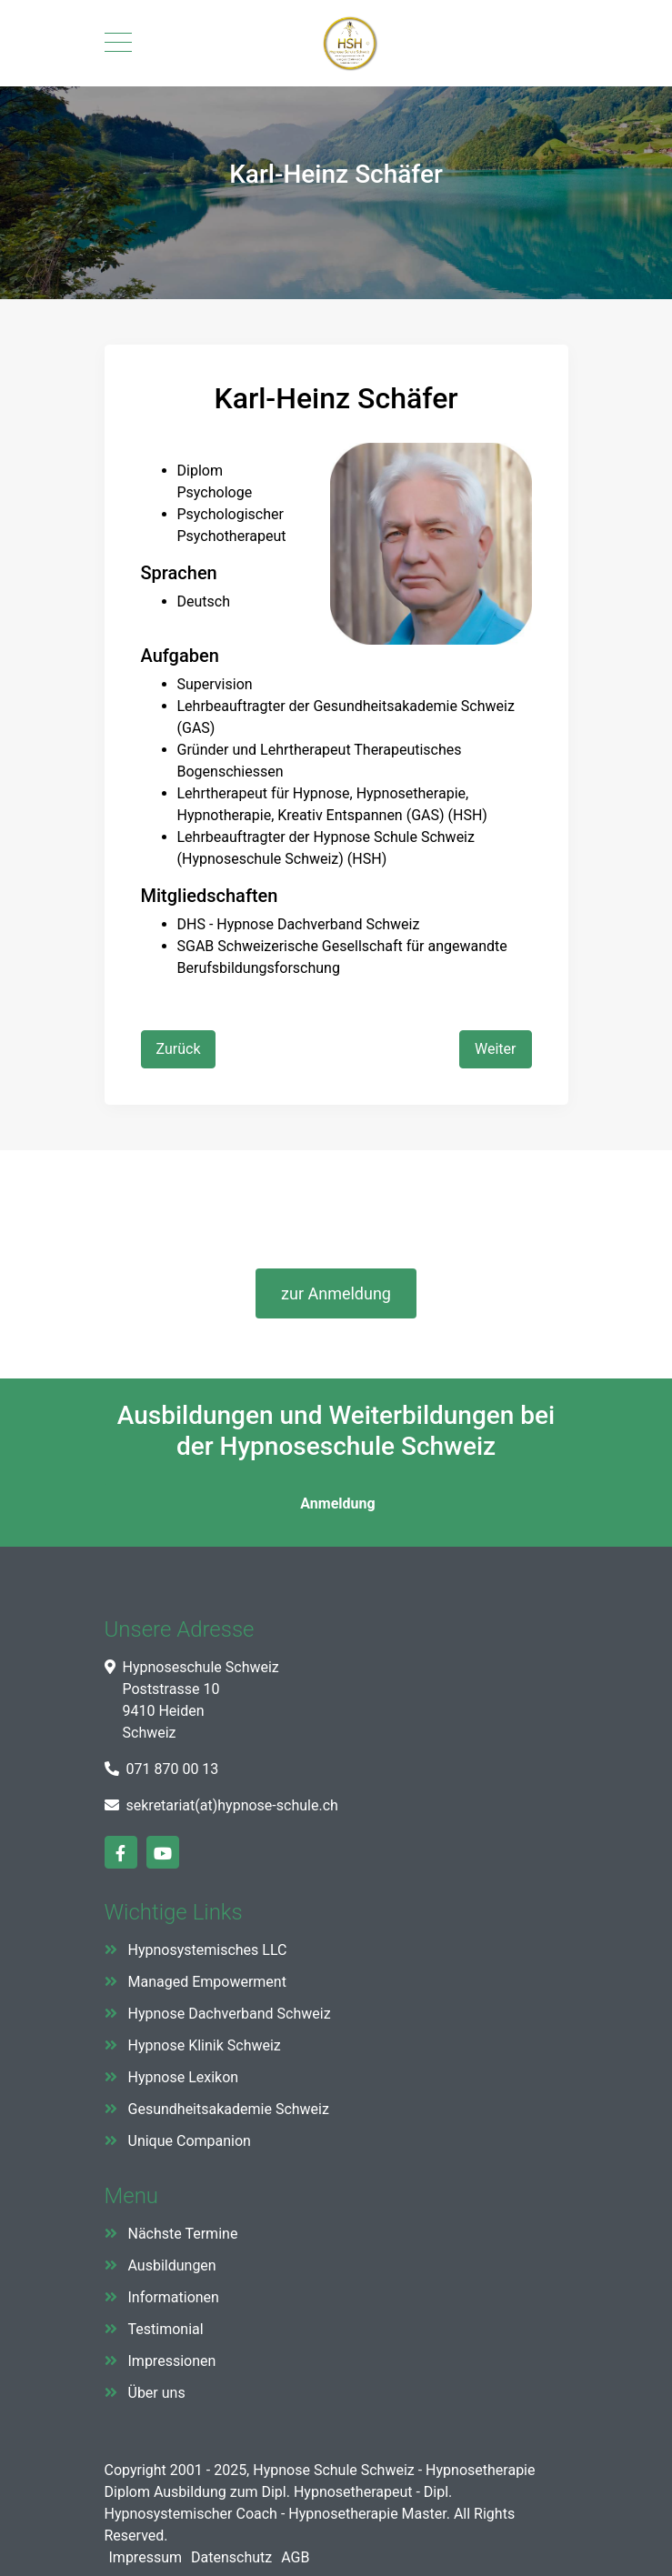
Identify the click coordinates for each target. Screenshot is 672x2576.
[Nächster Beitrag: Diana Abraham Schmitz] (495, 1049)
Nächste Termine (183, 2233)
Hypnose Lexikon (183, 2077)
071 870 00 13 (172, 1769)
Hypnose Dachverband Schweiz (229, 2013)
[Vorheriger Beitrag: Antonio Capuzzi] (178, 1049)
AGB (295, 2557)
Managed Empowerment (207, 1981)
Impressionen (172, 2361)
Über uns (157, 2392)
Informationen (173, 2297)
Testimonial (166, 2329)
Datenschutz (231, 2557)
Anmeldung (335, 1503)
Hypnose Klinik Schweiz (204, 2045)
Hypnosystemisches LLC (207, 1950)
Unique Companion (189, 2141)
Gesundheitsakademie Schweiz (228, 2109)
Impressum (146, 2557)
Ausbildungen (172, 2265)
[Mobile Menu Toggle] (118, 43)
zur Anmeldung (336, 1293)
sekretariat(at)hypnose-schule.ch (232, 1805)
